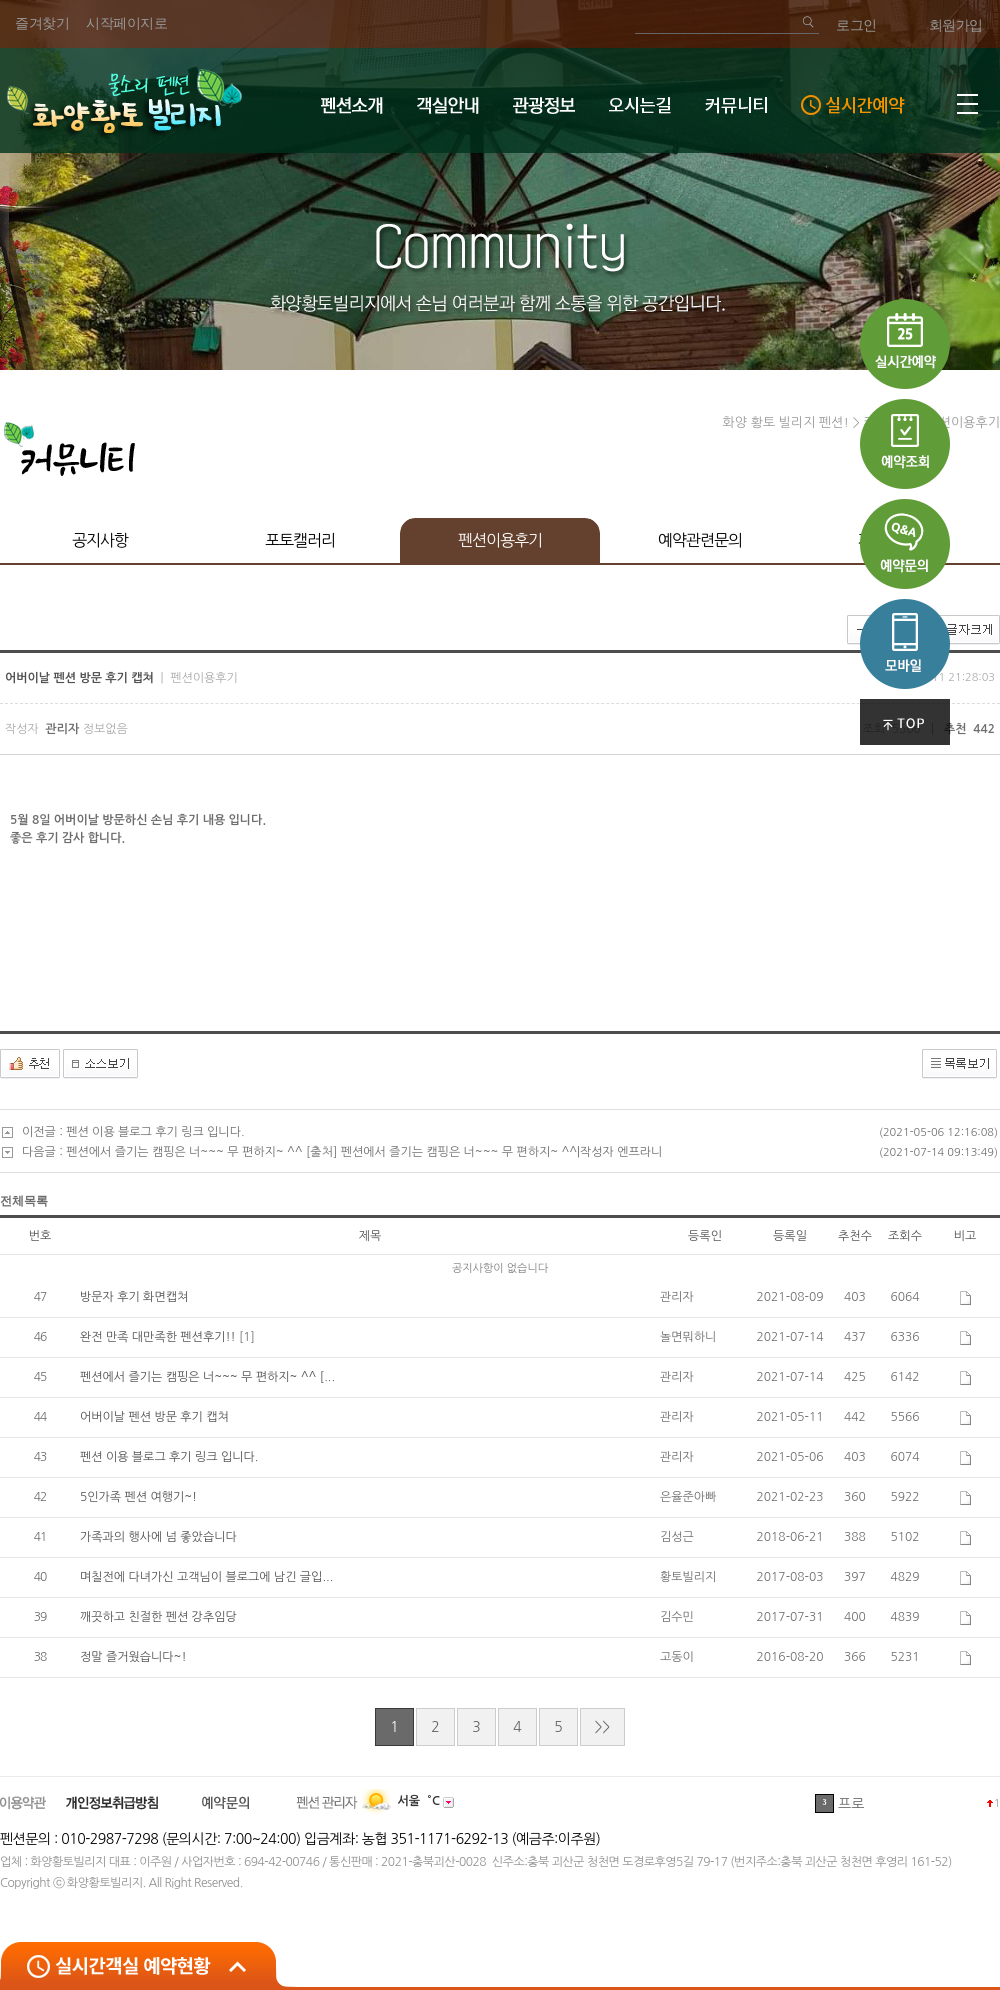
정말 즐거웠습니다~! (133, 1657)
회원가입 (956, 25)
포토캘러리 (300, 540)
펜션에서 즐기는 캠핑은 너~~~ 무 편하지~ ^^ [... (207, 1377)
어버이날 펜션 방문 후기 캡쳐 (154, 1417)
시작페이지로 (126, 23)
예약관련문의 (700, 540)
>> (602, 1727)
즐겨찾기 (42, 23)
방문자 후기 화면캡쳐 (134, 1297)
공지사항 (100, 540)
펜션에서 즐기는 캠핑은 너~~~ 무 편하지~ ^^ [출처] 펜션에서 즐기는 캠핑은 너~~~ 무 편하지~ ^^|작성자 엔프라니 (364, 1152)
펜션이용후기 (500, 540)
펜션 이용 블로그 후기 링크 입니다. (155, 1132)
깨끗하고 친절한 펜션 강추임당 (158, 1617)
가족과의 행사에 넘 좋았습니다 (158, 1537)
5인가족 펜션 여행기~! (138, 1497)
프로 (851, 1804)
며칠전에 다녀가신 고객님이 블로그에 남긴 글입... (206, 1577)
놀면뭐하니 (688, 1337)
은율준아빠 (688, 1497)
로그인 (856, 25)
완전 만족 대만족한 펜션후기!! (159, 1337)
